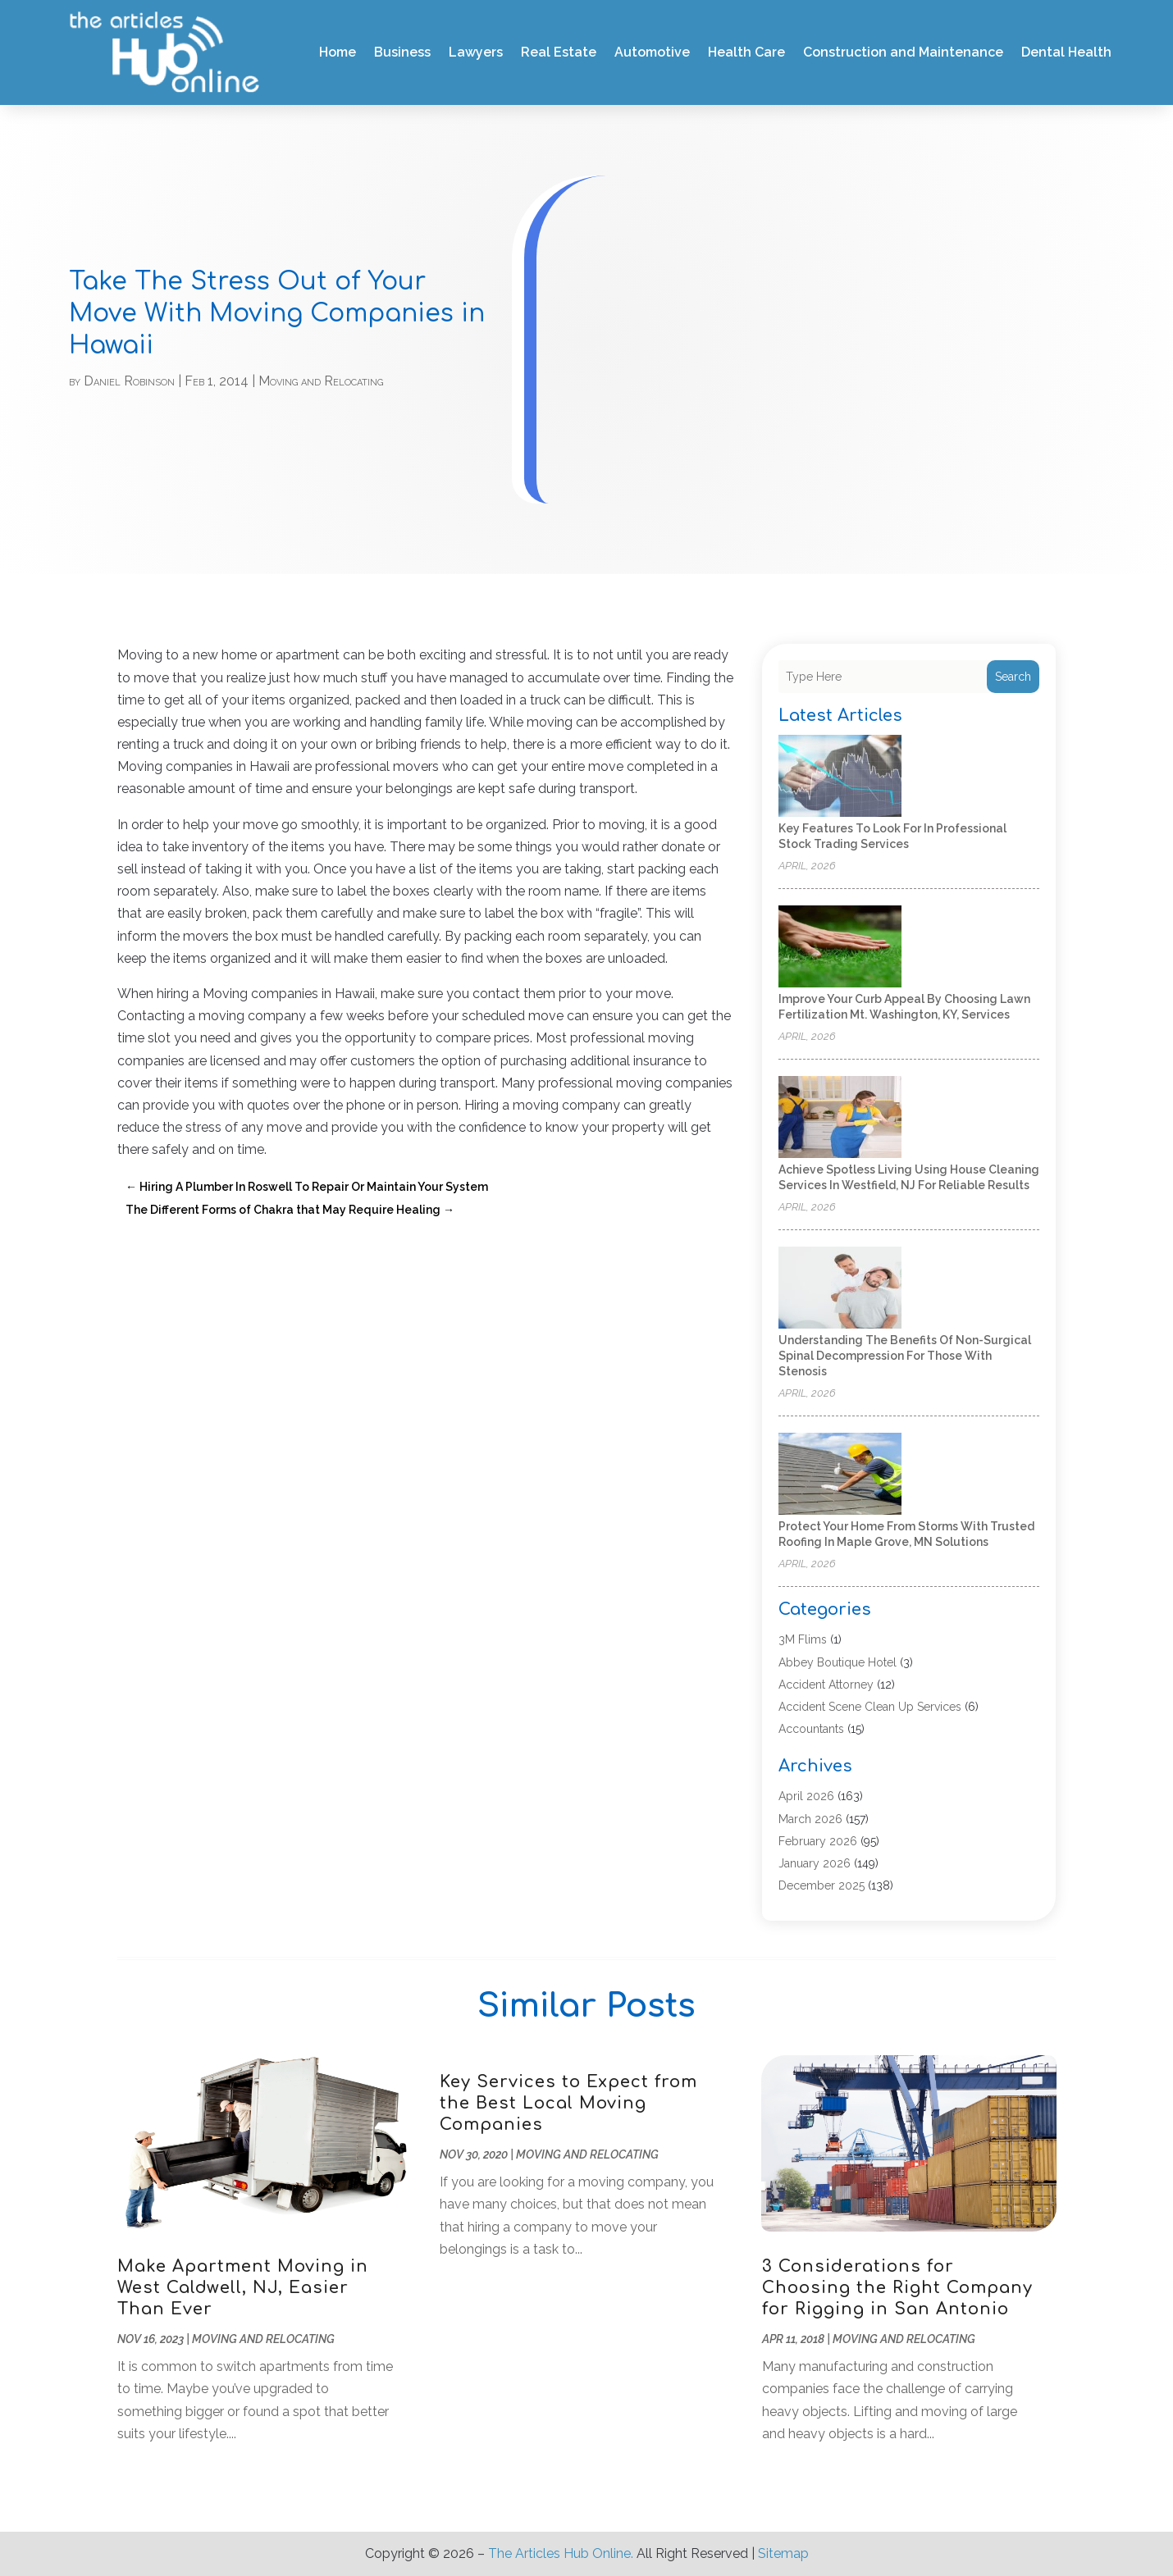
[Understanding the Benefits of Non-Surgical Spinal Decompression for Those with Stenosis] (839, 1289)
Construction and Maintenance (903, 52)
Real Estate (558, 52)
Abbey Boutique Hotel (837, 1662)
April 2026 (806, 1796)
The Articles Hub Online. (560, 2553)
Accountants (811, 1728)
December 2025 (821, 1885)
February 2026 (817, 1841)
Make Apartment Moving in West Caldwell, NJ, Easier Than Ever (242, 2287)
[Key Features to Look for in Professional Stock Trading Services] (839, 777)
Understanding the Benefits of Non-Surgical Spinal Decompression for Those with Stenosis (904, 1356)
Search (1013, 676)
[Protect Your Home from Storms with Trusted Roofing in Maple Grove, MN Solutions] (839, 1475)
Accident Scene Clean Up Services (869, 1706)
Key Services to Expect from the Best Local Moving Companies (568, 2103)
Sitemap (783, 2553)
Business (402, 52)
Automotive (652, 52)
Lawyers (476, 52)
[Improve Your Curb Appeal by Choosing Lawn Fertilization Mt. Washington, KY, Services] (839, 947)
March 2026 (810, 1819)
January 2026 (814, 1863)
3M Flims (802, 1639)
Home (337, 52)
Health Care (746, 52)
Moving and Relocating (320, 381)
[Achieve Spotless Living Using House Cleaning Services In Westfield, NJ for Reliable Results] (839, 1118)
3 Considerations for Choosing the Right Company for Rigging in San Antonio (897, 2287)
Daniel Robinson (129, 381)
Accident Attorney (826, 1684)
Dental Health (1066, 52)
